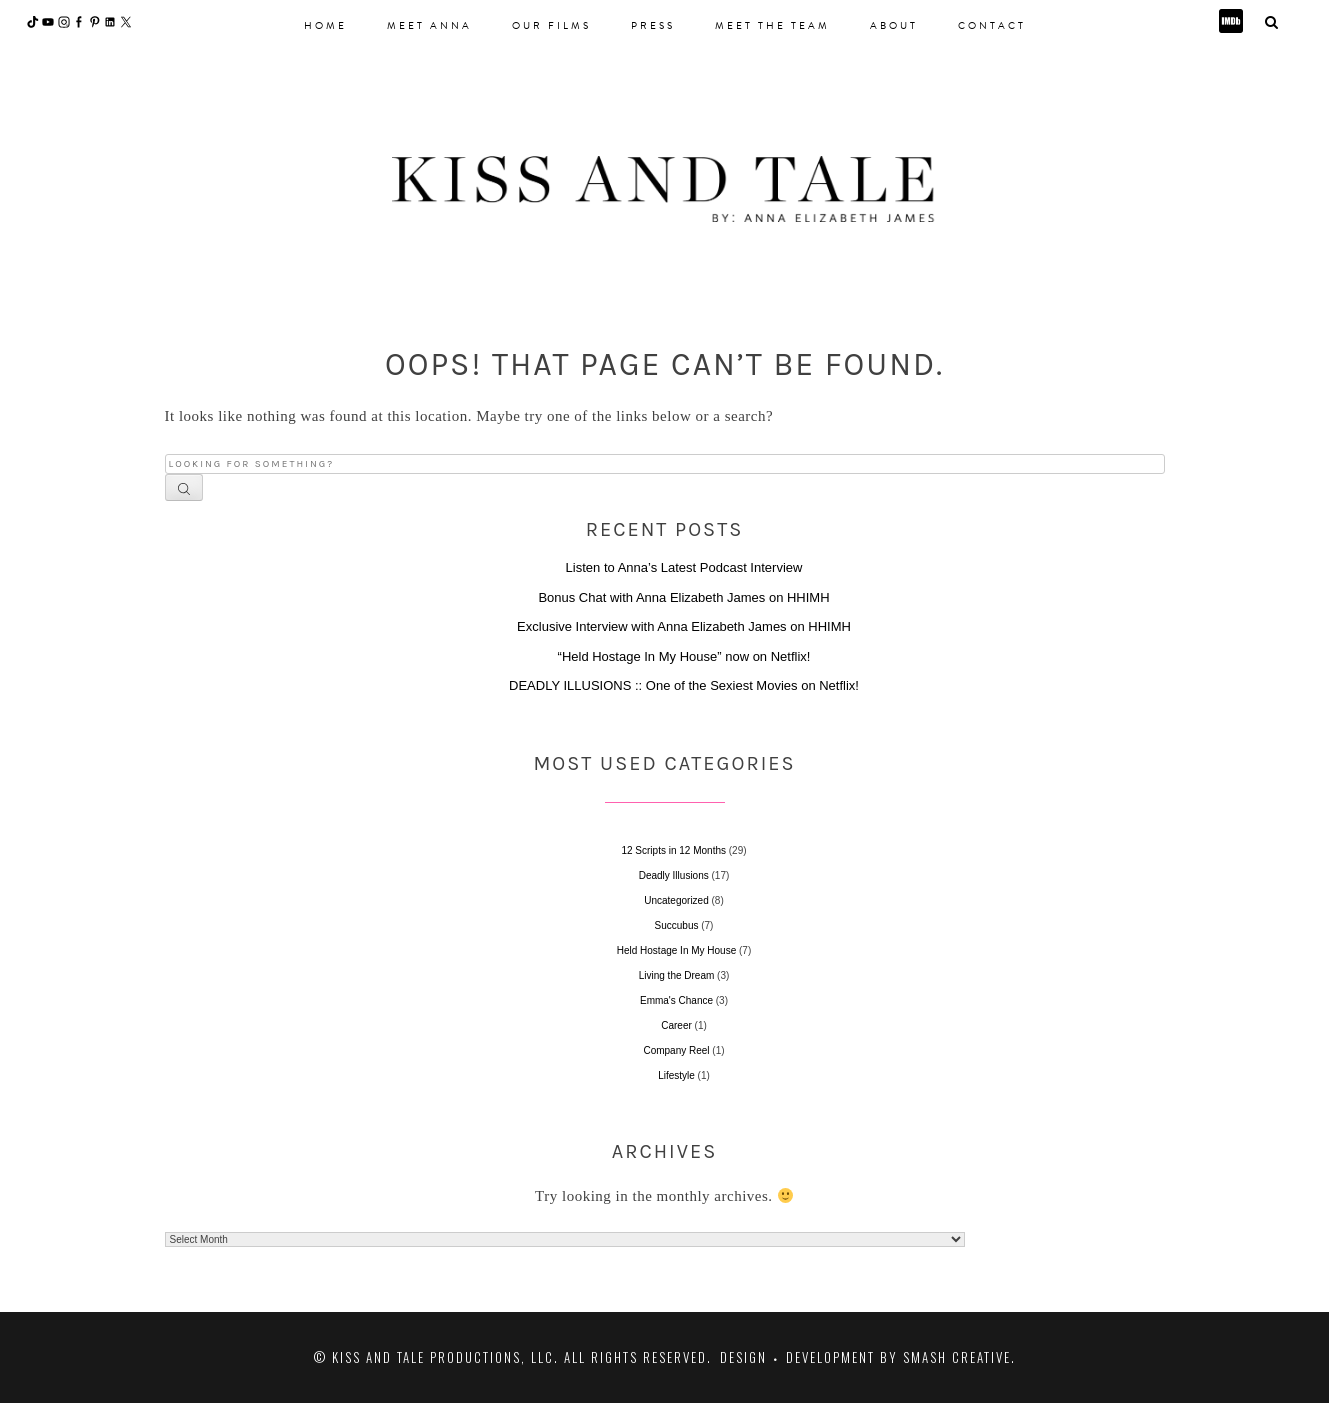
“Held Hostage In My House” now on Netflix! (684, 656)
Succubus (677, 925)
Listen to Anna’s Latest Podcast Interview (684, 567)
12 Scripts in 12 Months (673, 850)
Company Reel (676, 1050)
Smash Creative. (959, 1357)
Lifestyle (676, 1075)
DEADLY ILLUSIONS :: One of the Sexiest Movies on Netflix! (684, 685)
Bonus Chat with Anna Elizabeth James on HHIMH (683, 597)
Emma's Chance (676, 1000)
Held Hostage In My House (677, 950)
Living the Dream (677, 975)
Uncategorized (676, 900)
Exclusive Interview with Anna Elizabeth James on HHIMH (684, 626)
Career (676, 1025)
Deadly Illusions (674, 875)
